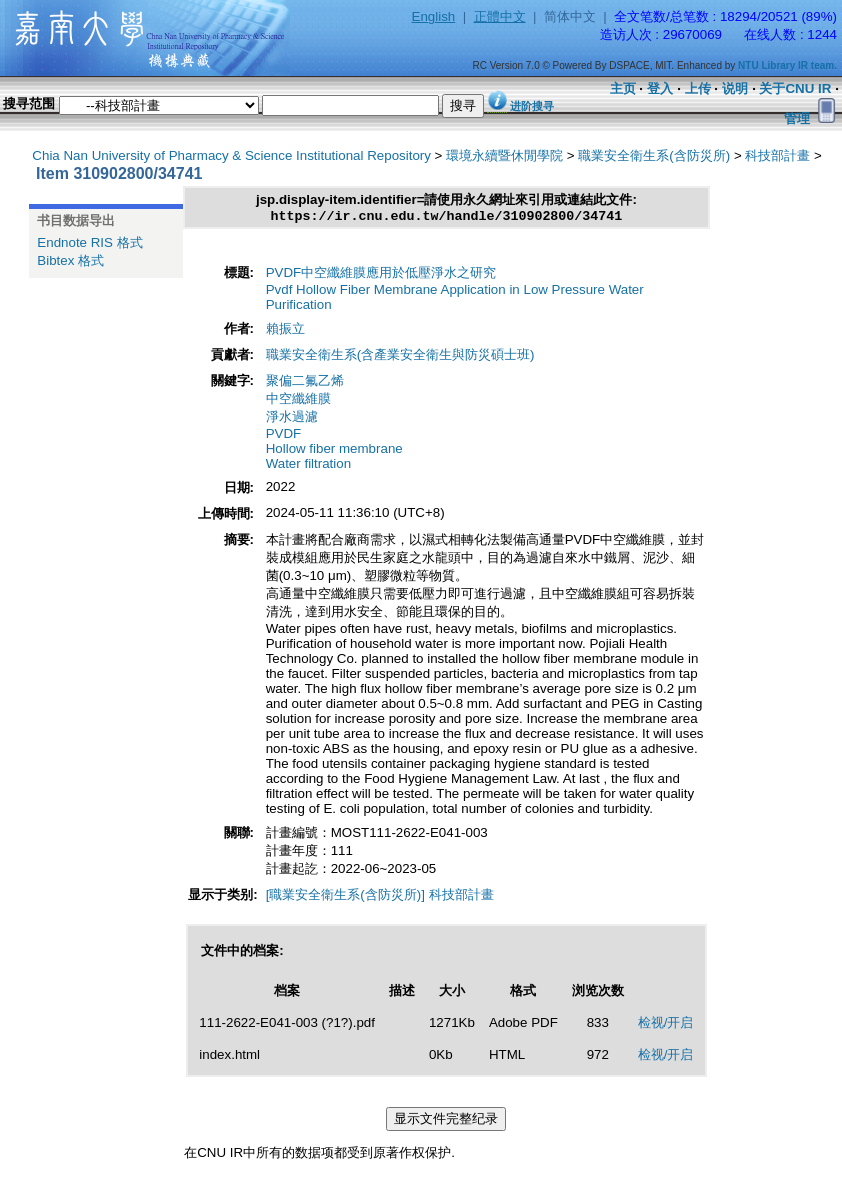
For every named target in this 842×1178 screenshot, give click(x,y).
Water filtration (308, 466)
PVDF (284, 436)
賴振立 (285, 331)
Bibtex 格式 (70, 260)
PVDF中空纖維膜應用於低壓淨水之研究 (381, 275)
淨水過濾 (292, 419)
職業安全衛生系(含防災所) (654, 155)
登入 (660, 88)
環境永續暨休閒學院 (504, 155)
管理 (797, 118)
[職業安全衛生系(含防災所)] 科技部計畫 (380, 897)
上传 (698, 88)
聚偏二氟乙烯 (305, 383)
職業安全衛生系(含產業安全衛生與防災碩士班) (400, 357)
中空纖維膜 (298, 401)
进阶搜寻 (532, 106)
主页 (623, 88)
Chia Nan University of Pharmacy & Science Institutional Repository (231, 155)
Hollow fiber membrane (334, 451)
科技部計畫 (777, 155)
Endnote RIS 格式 (89, 242)
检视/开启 (666, 1025)
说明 (735, 88)
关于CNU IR (795, 88)
